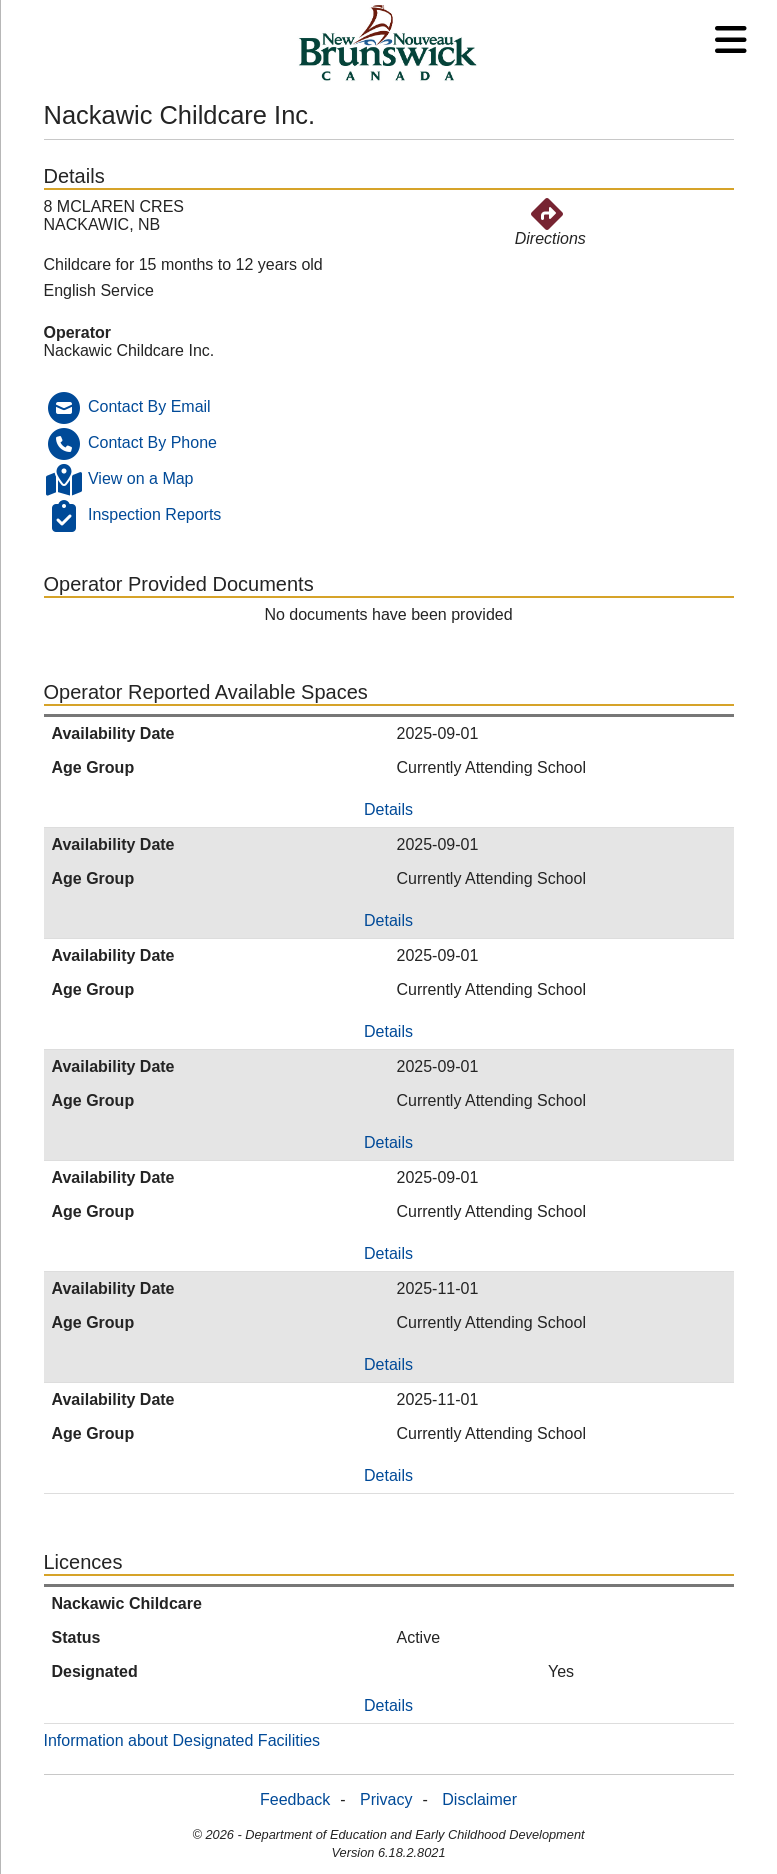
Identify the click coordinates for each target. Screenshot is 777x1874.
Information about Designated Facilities (182, 1740)
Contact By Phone (152, 442)
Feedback (295, 1799)
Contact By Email (149, 406)
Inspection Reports (154, 514)
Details (388, 809)
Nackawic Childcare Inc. (129, 350)
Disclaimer (479, 1799)
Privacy (386, 1799)
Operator (78, 332)
